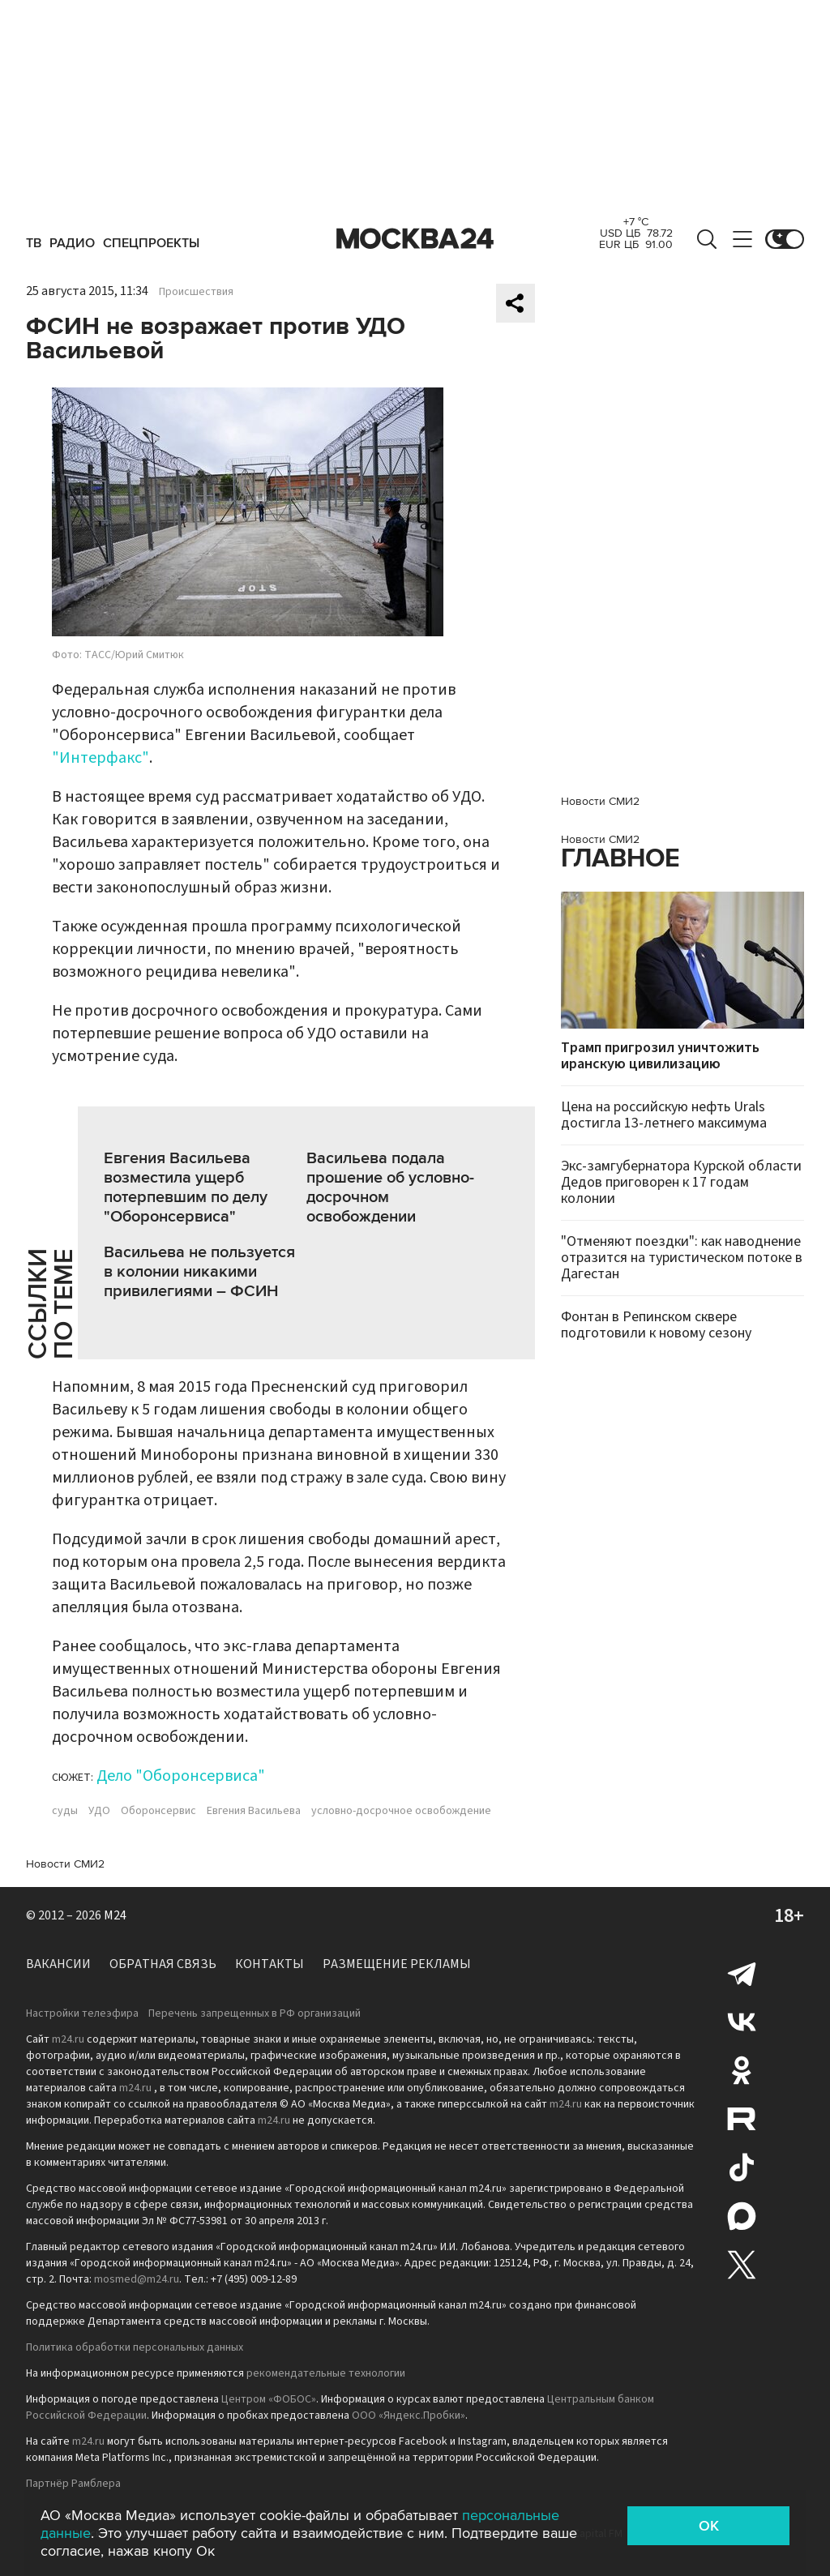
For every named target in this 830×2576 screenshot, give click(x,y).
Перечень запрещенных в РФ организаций (254, 2013)
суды (65, 1810)
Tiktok (741, 2167)
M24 (115, 1915)
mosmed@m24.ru (136, 2279)
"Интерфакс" (100, 758)
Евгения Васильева (254, 1810)
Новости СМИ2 (65, 1864)
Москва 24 (415, 239)
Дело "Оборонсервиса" (180, 1776)
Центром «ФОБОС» (268, 2399)
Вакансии (58, 1964)
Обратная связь (162, 1964)
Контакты (269, 1964)
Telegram (741, 1973)
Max (741, 2216)
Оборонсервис (158, 1810)
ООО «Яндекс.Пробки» (408, 2415)
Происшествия (196, 292)
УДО (99, 1810)
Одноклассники (741, 2070)
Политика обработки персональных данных (134, 2347)
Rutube (741, 2119)
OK (709, 2526)
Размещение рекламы (397, 1964)
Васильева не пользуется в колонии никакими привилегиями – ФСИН (199, 1272)
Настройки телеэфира (82, 2013)
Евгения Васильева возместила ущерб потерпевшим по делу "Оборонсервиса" (185, 1187)
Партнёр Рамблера (73, 2483)
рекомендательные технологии (325, 2373)
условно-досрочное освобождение (401, 1810)
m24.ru (68, 2039)
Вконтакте (741, 2021)
